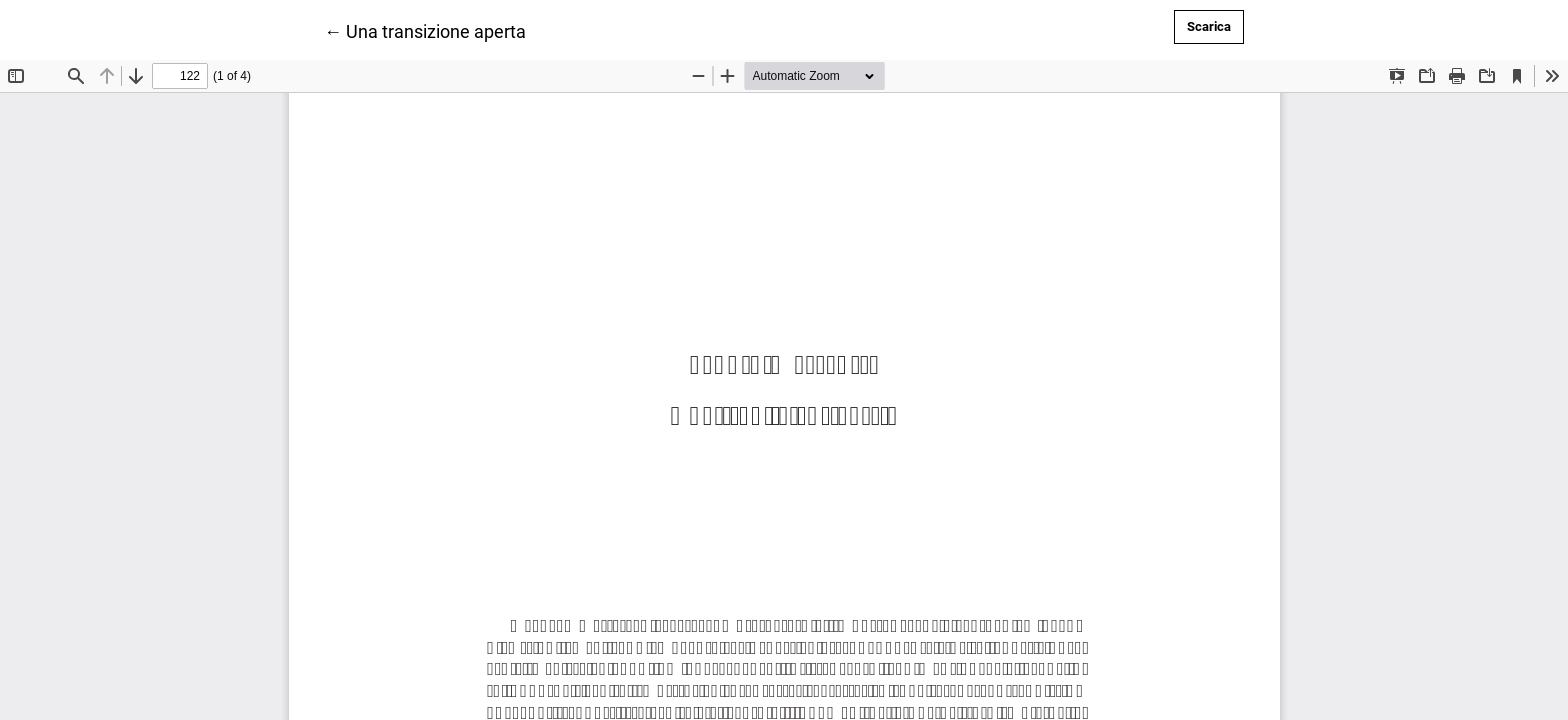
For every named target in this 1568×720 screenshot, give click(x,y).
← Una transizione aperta (425, 30)
